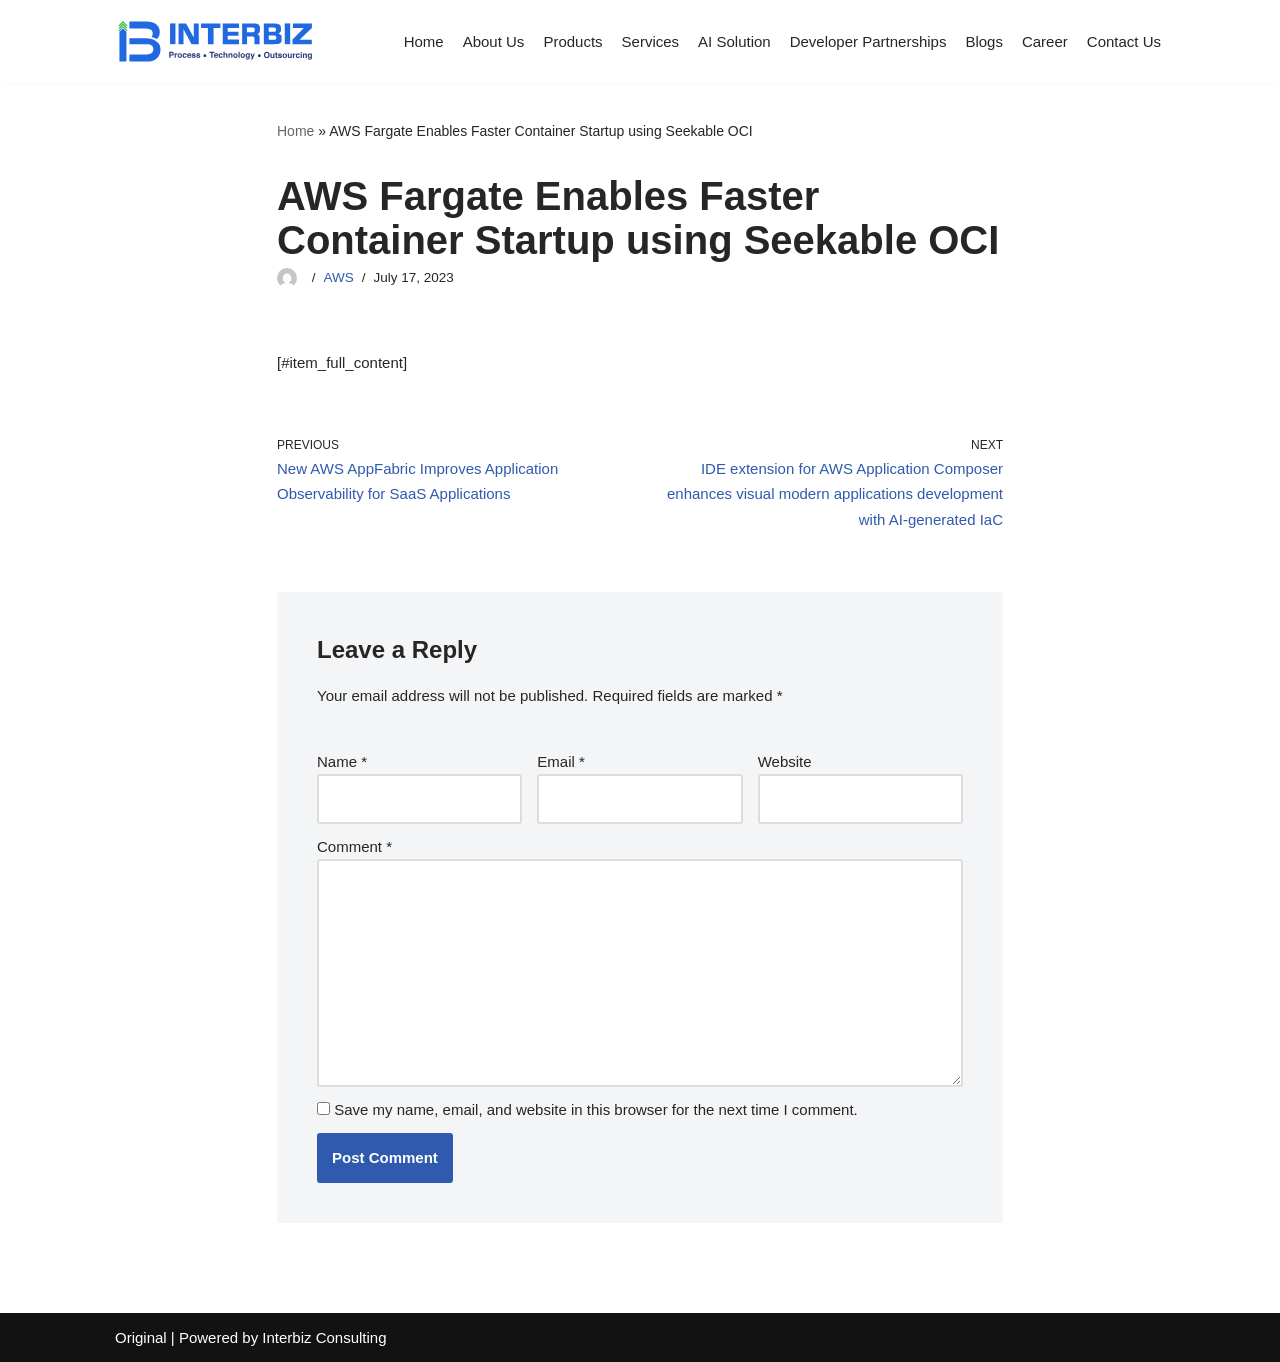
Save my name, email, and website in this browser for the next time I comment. (596, 1109)
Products (572, 41)
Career (1045, 41)
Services (651, 41)
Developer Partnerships (868, 41)
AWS (339, 277)
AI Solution (734, 41)
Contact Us (1124, 41)
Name (342, 761)
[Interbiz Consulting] (215, 41)
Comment (354, 846)
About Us (494, 41)
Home (424, 41)
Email (561, 761)
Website (785, 761)
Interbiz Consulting (324, 1337)
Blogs (984, 41)
